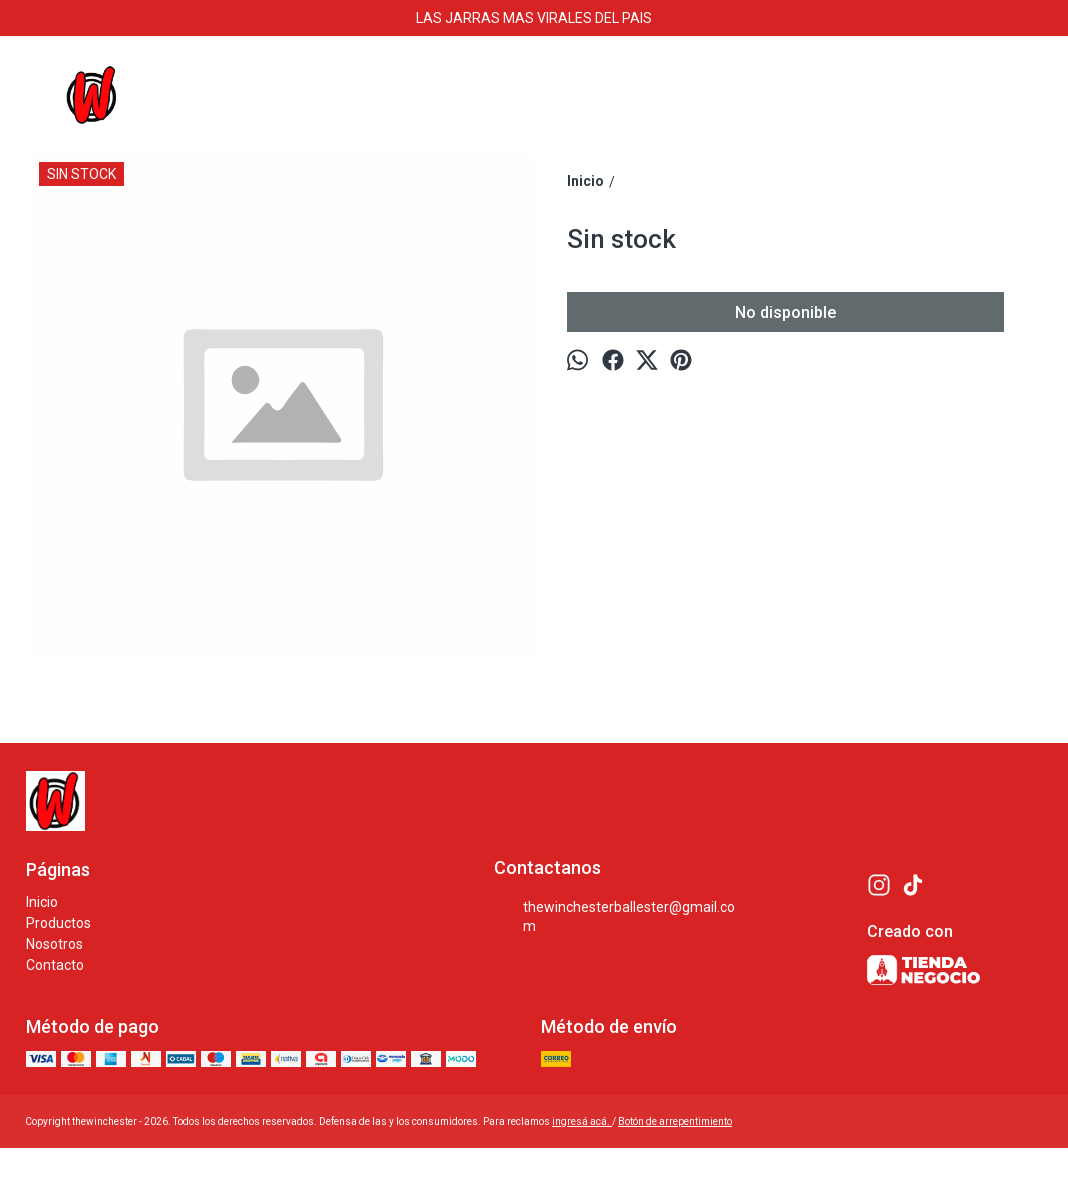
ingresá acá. (582, 1121)
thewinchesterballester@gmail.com (614, 916)
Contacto (55, 965)
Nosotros (54, 944)
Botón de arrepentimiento (675, 1121)
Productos (58, 923)
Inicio (42, 902)
